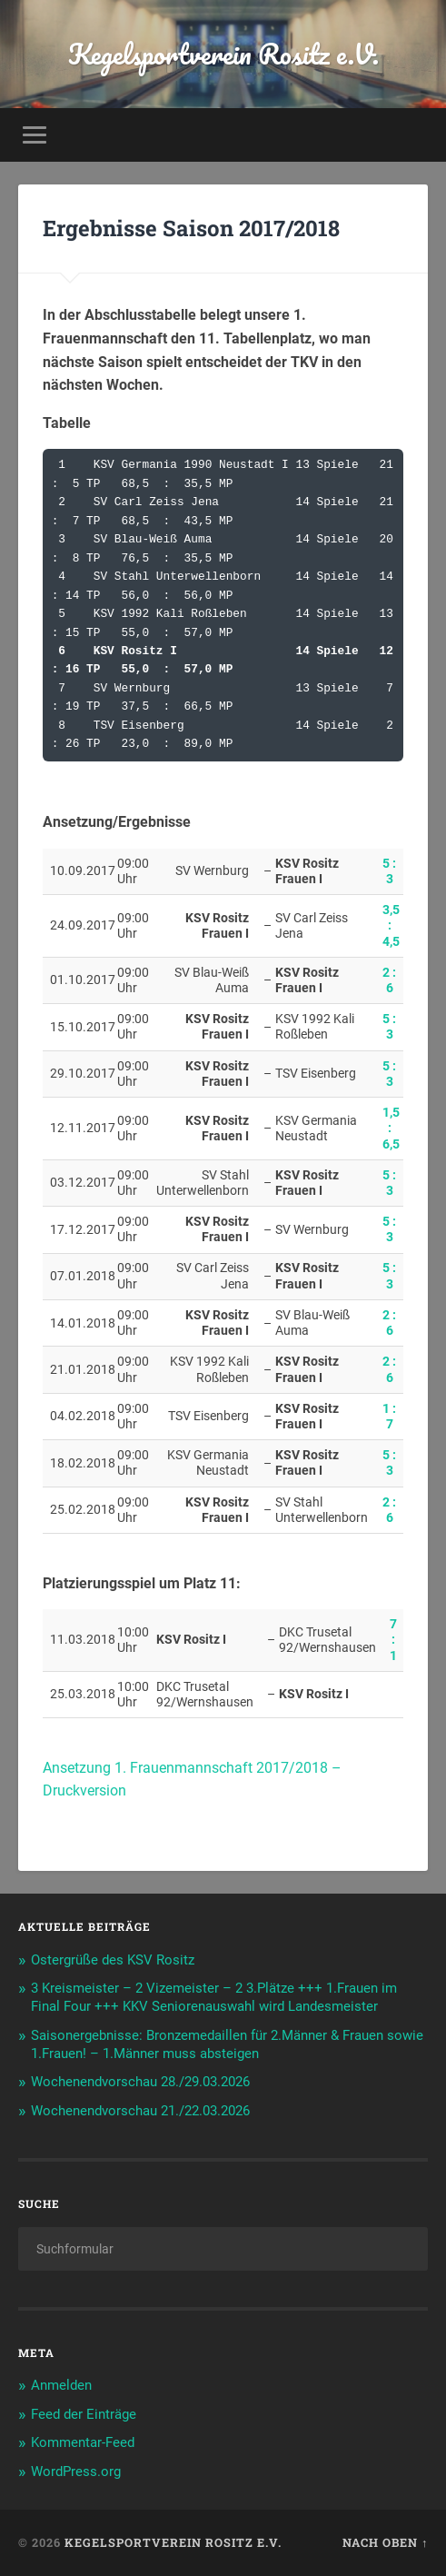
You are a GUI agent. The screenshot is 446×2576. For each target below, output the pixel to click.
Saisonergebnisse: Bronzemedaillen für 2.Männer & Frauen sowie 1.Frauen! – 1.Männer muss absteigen (227, 2044)
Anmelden (61, 2385)
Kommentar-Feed (82, 2442)
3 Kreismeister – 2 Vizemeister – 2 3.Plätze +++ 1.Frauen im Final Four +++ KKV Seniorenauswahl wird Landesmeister (214, 1997)
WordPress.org (76, 2471)
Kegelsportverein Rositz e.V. (223, 54)
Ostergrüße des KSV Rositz (112, 1960)
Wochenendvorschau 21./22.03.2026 (140, 2111)
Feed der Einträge (83, 2414)
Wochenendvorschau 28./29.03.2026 (140, 2082)
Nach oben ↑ (385, 2542)
